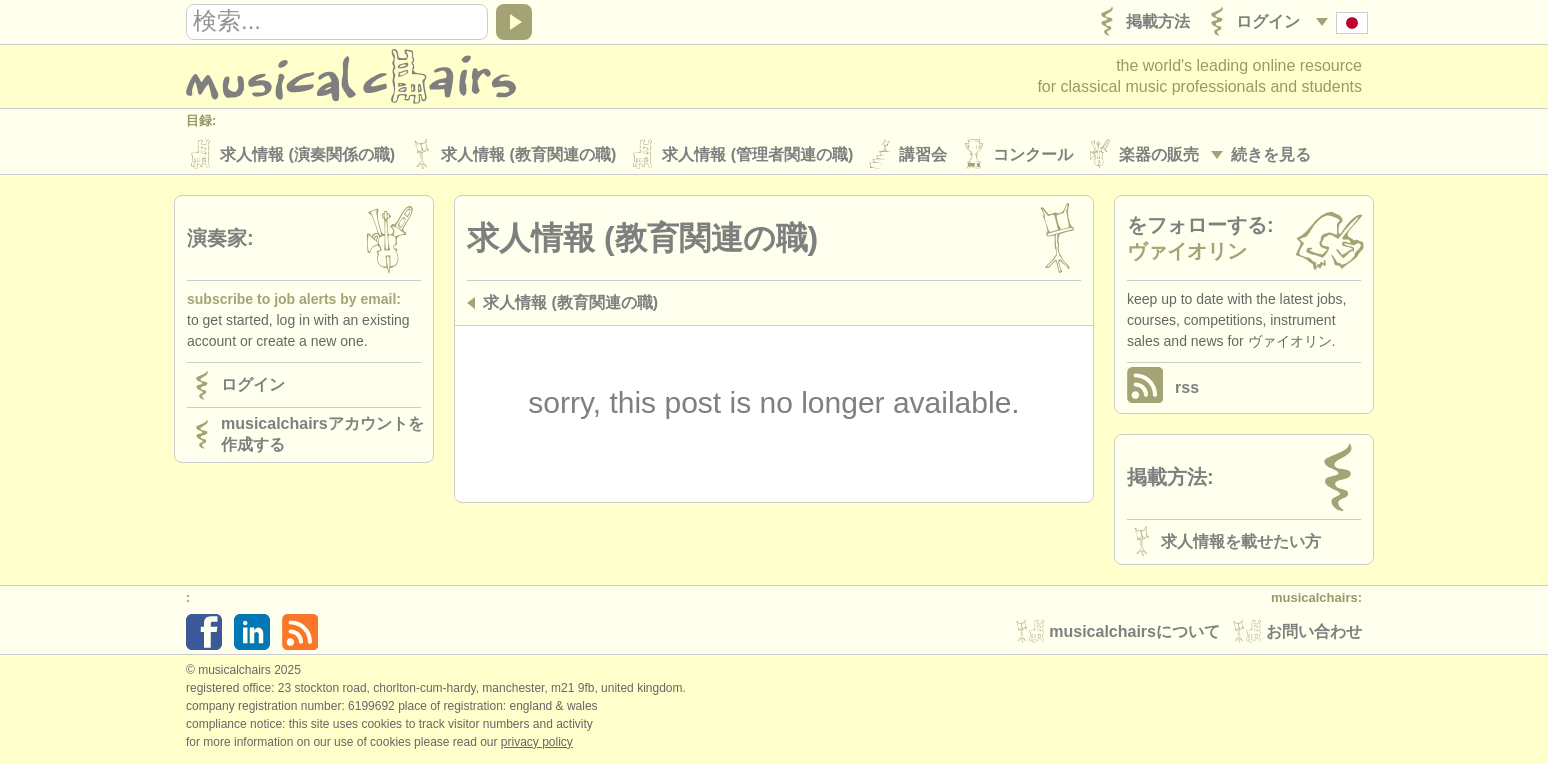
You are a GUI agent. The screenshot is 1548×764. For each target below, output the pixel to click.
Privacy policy (537, 743)
